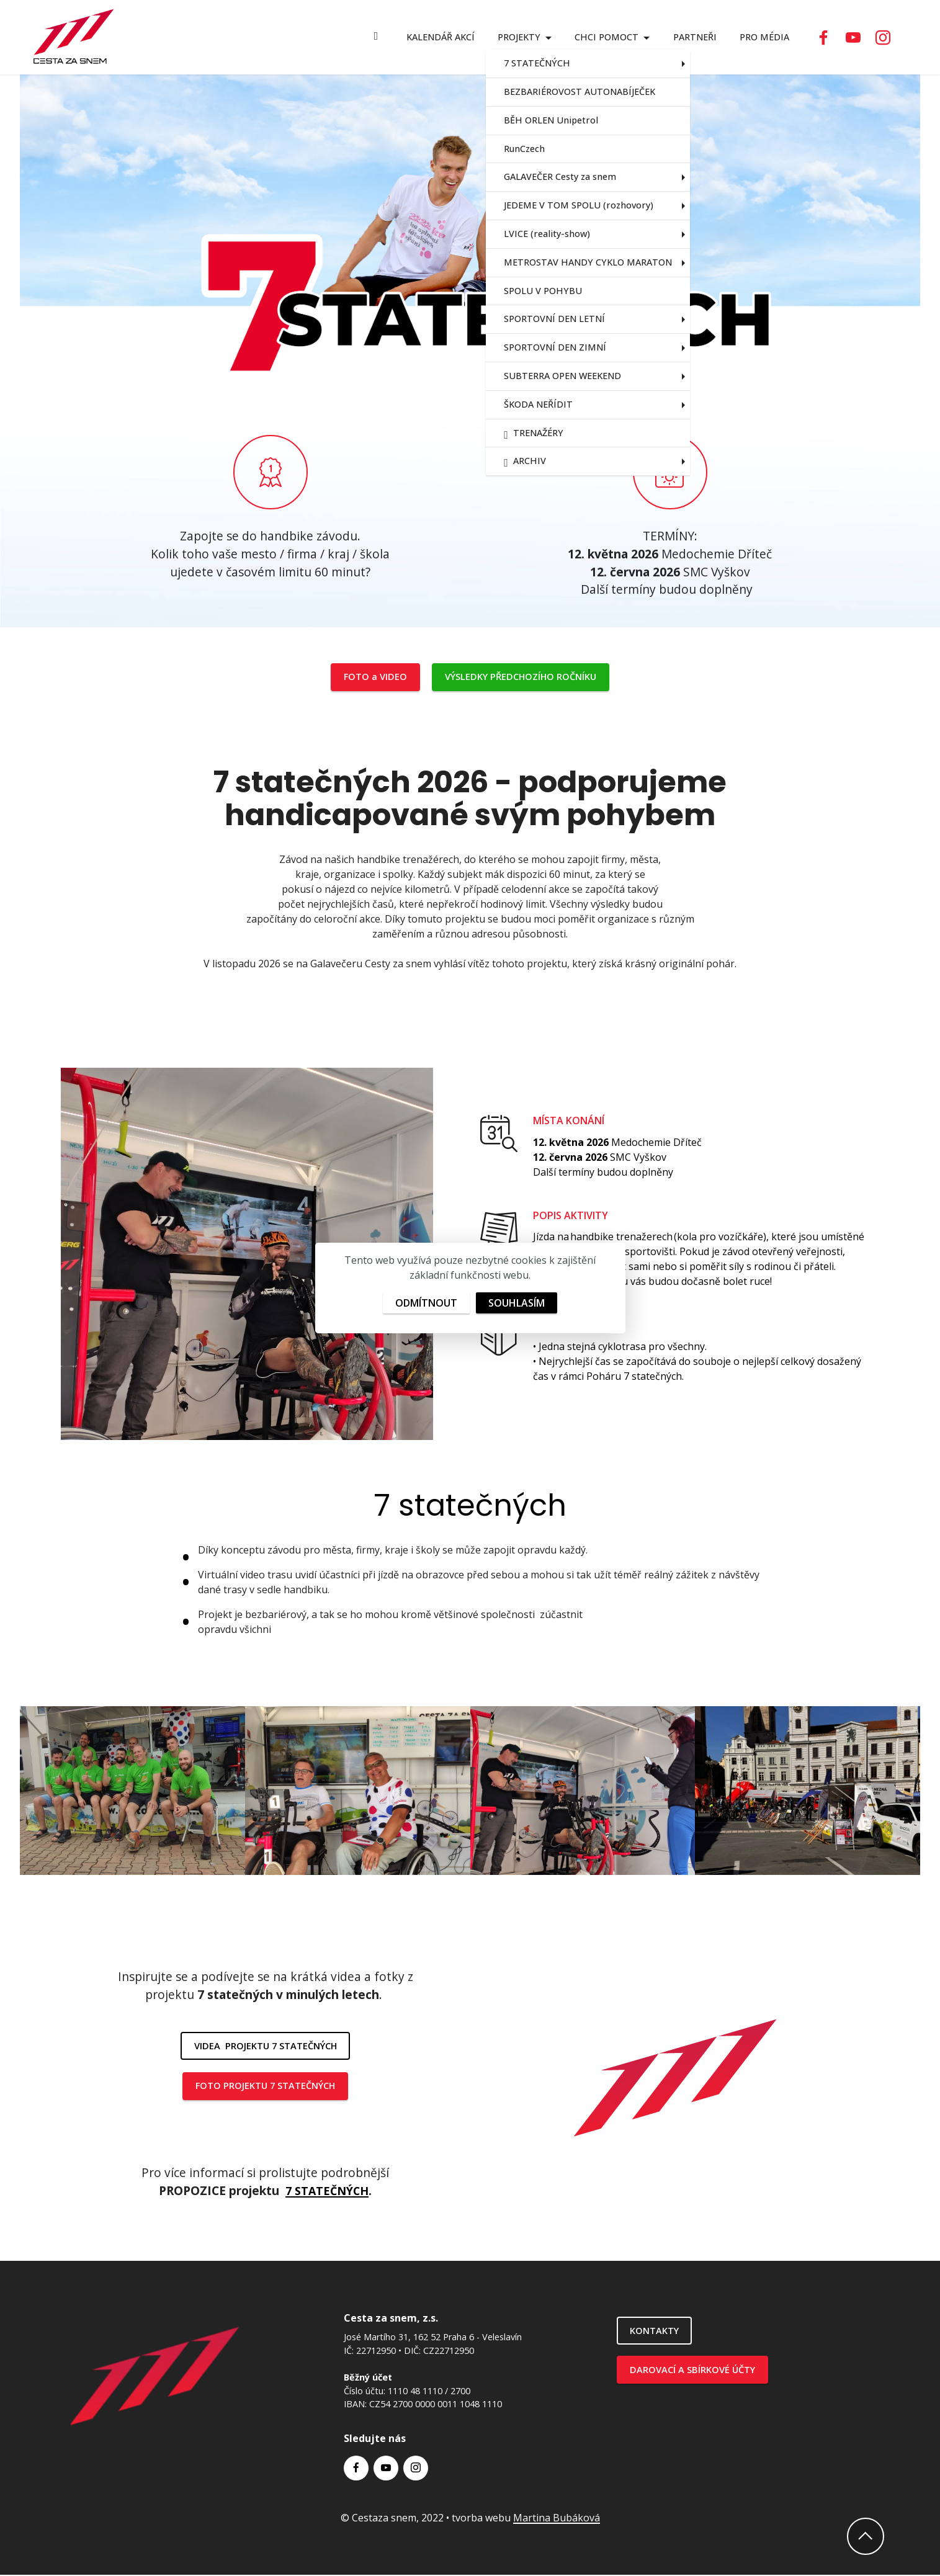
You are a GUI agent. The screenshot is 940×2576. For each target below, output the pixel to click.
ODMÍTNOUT (426, 1303)
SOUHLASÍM (516, 1303)
